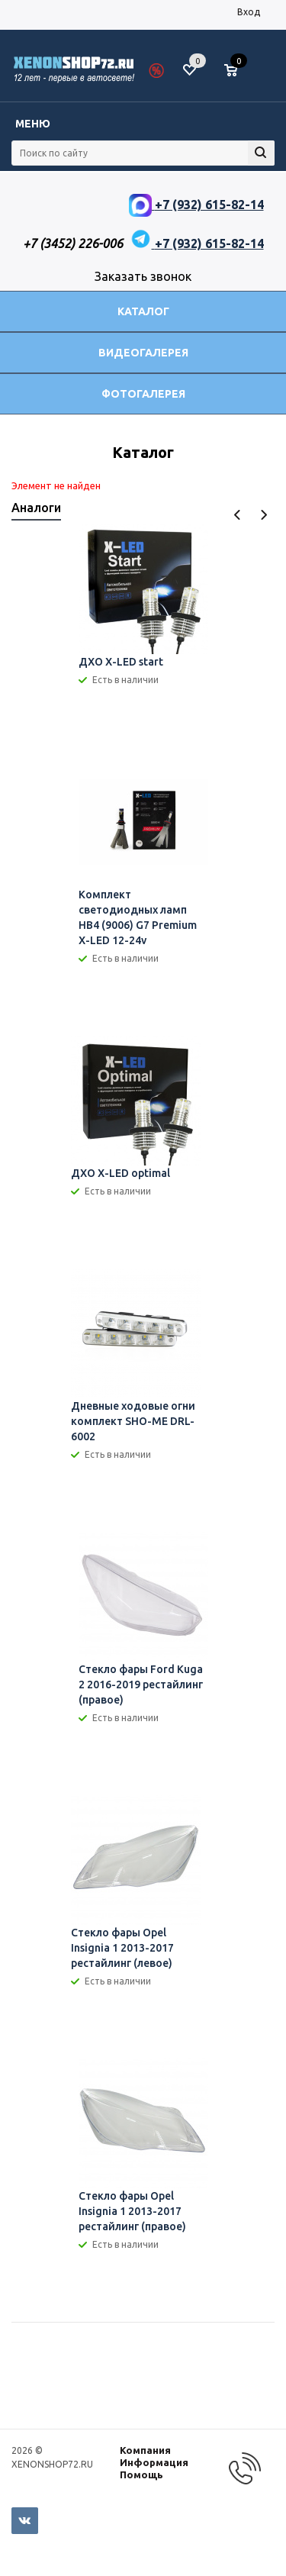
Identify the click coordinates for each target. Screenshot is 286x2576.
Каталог (143, 311)
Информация (154, 2462)
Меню (32, 124)
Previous (238, 515)
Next (263, 515)
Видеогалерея (143, 353)
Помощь (141, 2474)
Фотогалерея (143, 394)
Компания (145, 2450)
